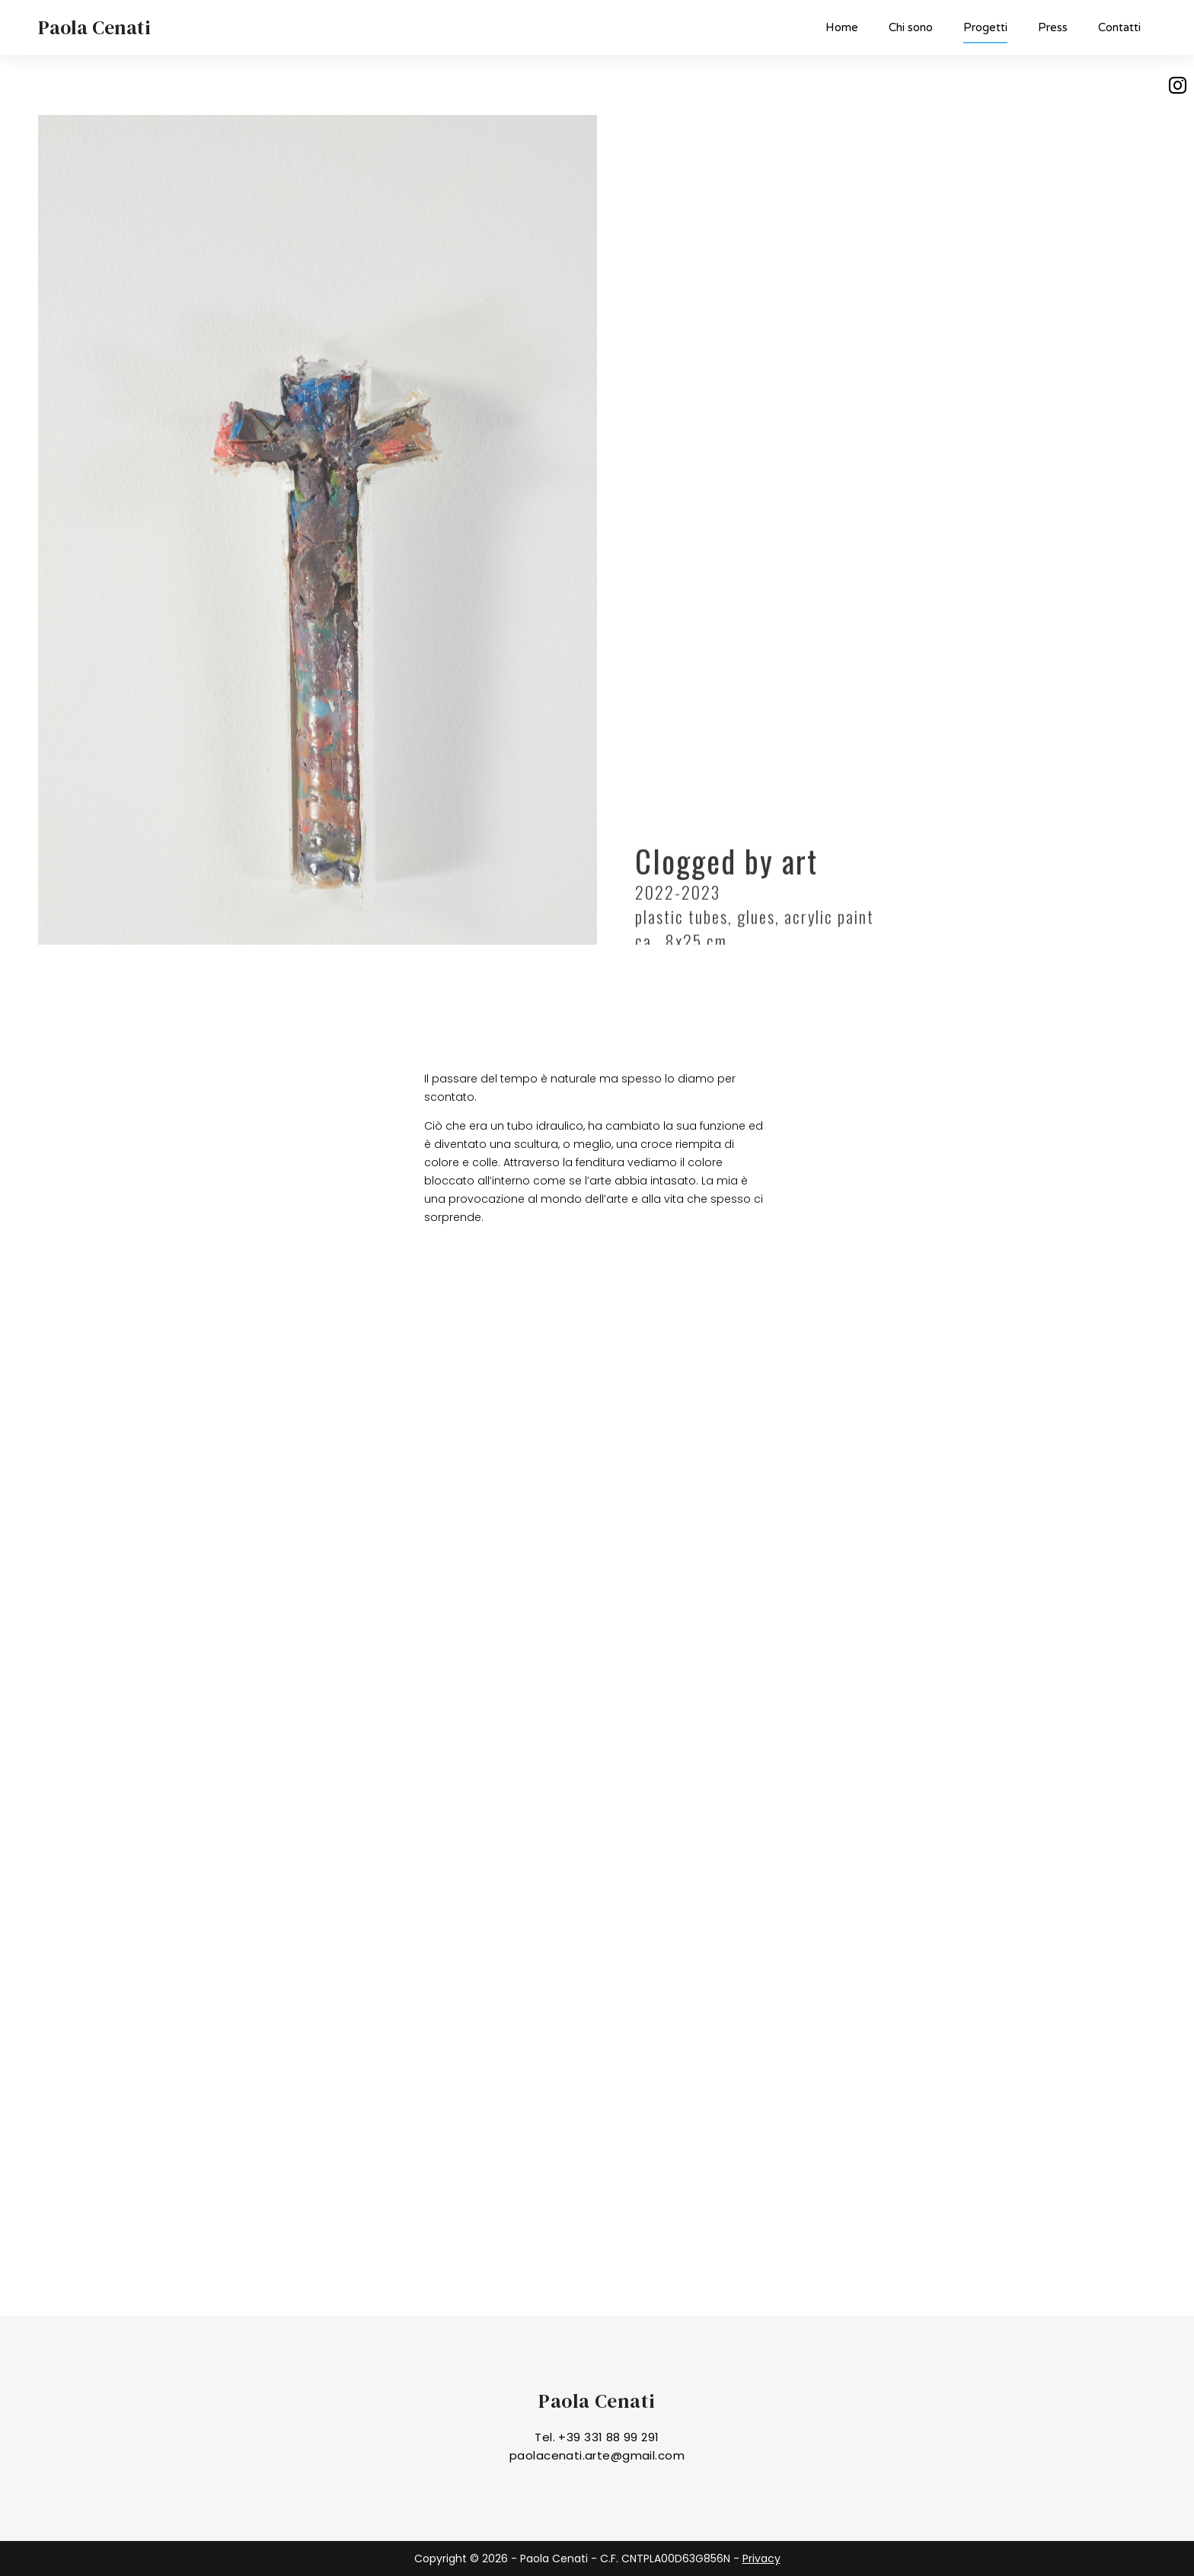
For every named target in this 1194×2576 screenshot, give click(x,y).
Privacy (761, 2558)
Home (841, 27)
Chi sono (911, 27)
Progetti (985, 32)
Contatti (1119, 27)
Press (1053, 27)
